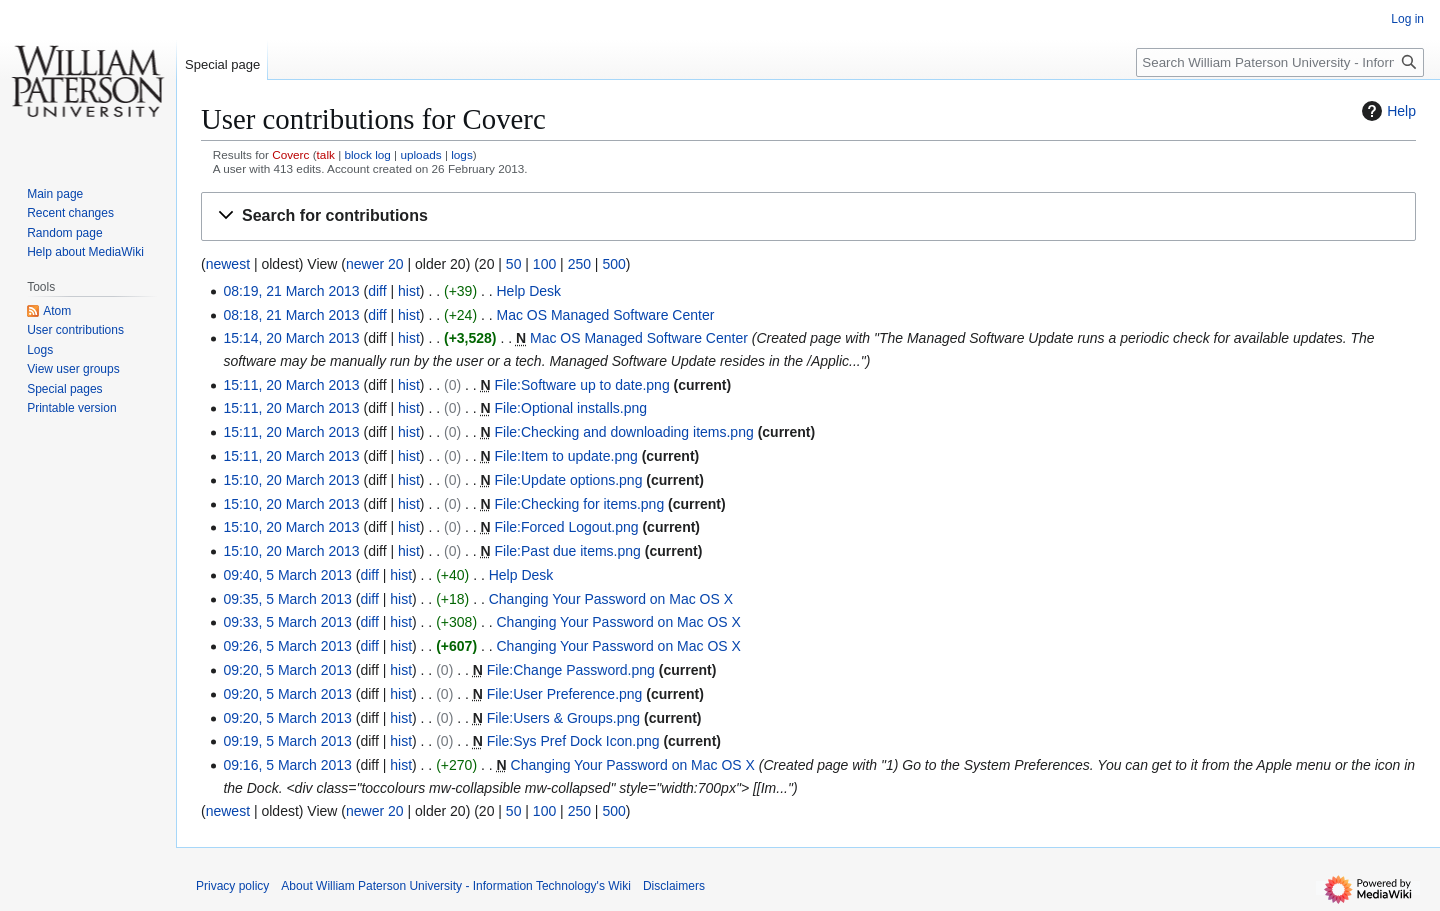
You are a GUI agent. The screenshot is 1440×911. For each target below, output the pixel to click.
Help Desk (529, 291)
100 (544, 264)
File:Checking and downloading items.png (624, 432)
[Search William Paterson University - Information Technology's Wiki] (1280, 62)
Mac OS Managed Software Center (606, 315)
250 (579, 264)
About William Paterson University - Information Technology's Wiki (456, 886)
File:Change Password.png (571, 670)
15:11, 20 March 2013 (291, 385)
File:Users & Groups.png (563, 718)
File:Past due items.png (568, 551)
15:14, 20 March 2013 (291, 338)
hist (409, 291)
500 (613, 264)
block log (367, 154)
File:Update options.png (569, 480)
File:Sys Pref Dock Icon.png (573, 741)
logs (462, 154)
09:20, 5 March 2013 (287, 670)
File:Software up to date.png (582, 385)
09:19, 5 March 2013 (287, 741)
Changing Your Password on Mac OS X (611, 599)
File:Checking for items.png (580, 504)
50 (514, 264)
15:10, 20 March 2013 (291, 480)
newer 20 (375, 264)
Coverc (290, 154)
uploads (420, 154)
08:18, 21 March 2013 (291, 315)
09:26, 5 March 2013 (287, 646)
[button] (808, 216)
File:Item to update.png (566, 456)
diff (377, 291)
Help (1386, 111)
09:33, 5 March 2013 (287, 622)
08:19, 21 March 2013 (291, 291)
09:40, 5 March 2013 (287, 575)
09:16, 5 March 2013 (287, 765)
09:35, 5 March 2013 (287, 599)
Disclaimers (674, 886)
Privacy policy (232, 886)
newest (228, 264)
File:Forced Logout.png (567, 527)
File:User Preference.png (565, 694)
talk (326, 154)
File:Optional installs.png (571, 408)
